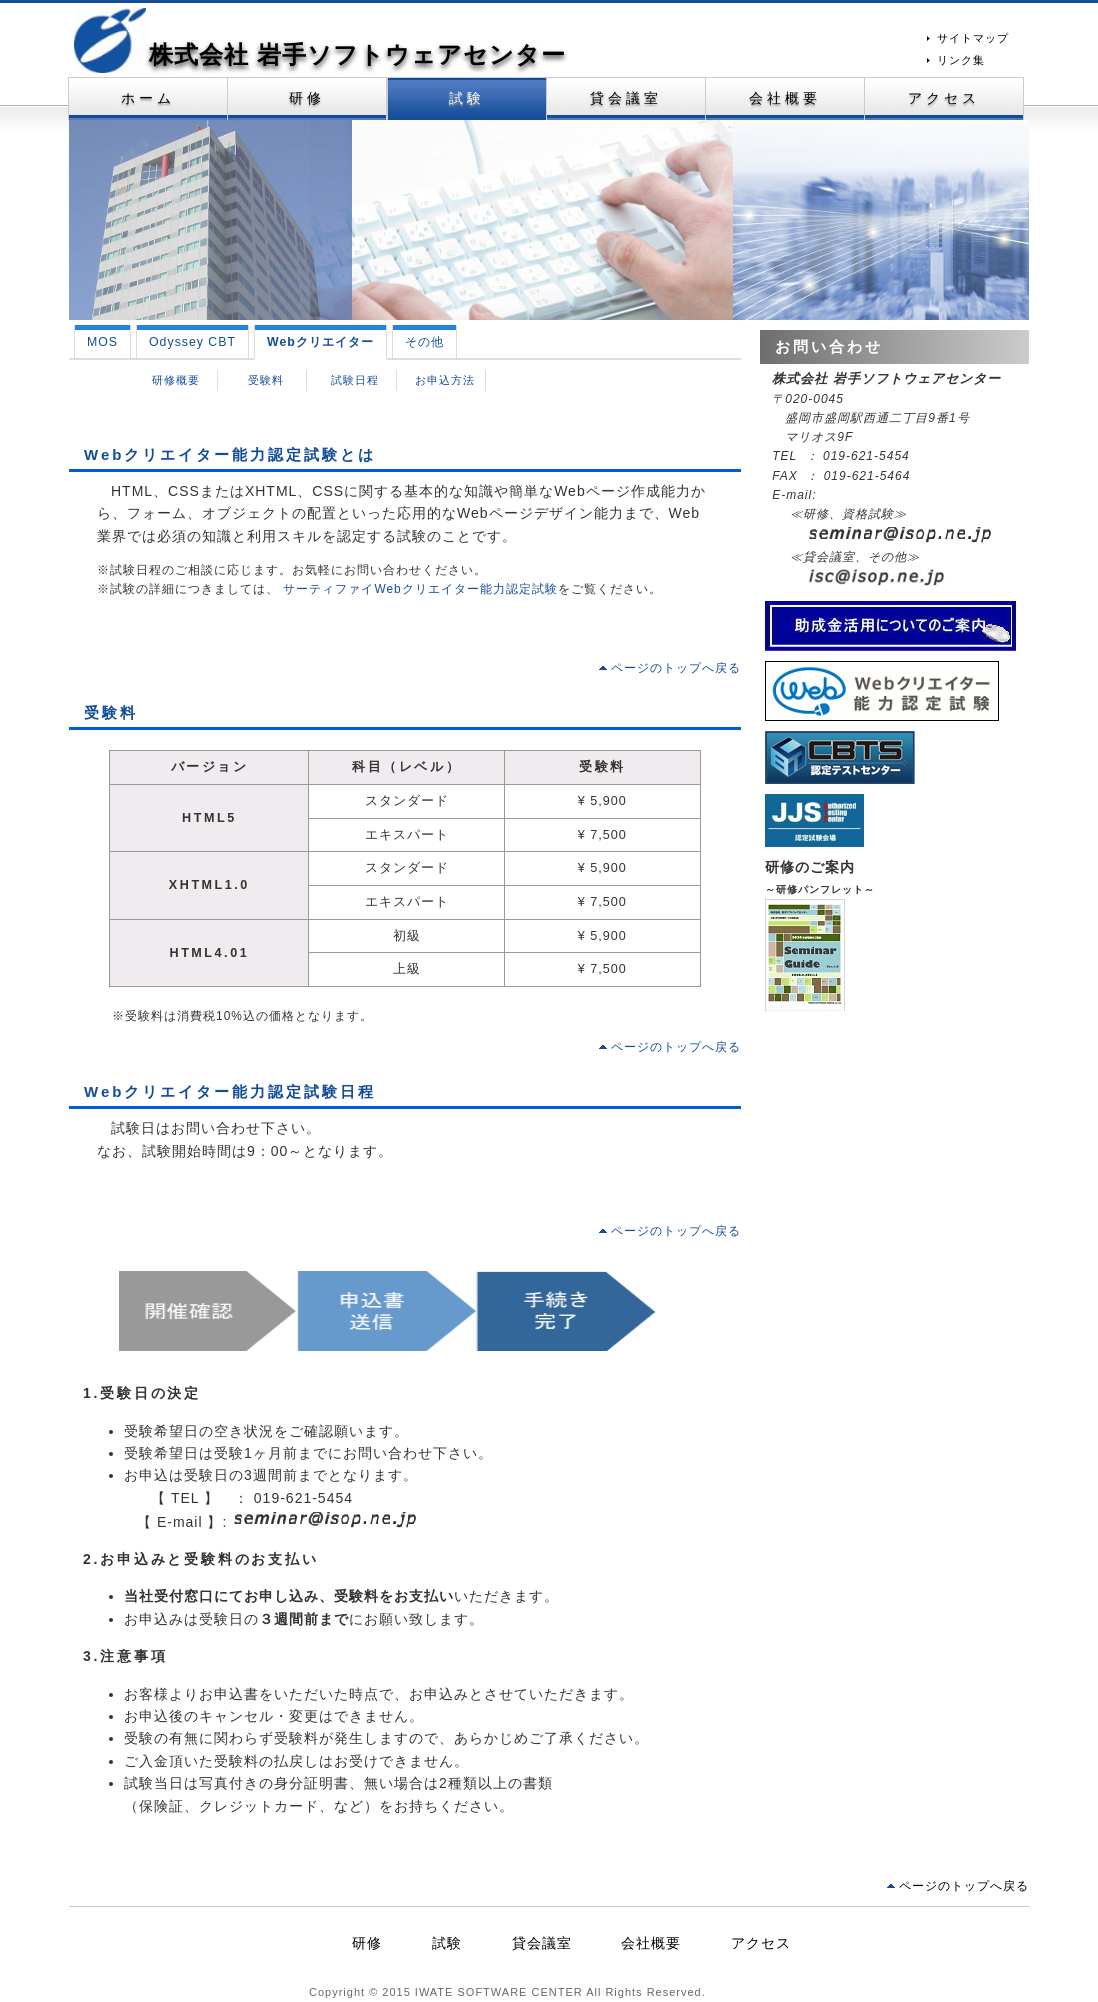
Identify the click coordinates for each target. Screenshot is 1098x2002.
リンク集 (961, 60)
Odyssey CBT (192, 342)
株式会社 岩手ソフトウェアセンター (357, 54)
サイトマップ (973, 38)
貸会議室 (626, 98)
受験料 (266, 380)
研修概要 (176, 380)
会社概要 (785, 98)
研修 (307, 98)
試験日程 (355, 380)
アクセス (944, 98)
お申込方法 (445, 380)
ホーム (148, 98)
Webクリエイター (320, 342)
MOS (102, 342)
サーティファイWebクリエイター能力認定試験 (418, 589)
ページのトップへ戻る (676, 668)
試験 (467, 98)
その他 (424, 342)
